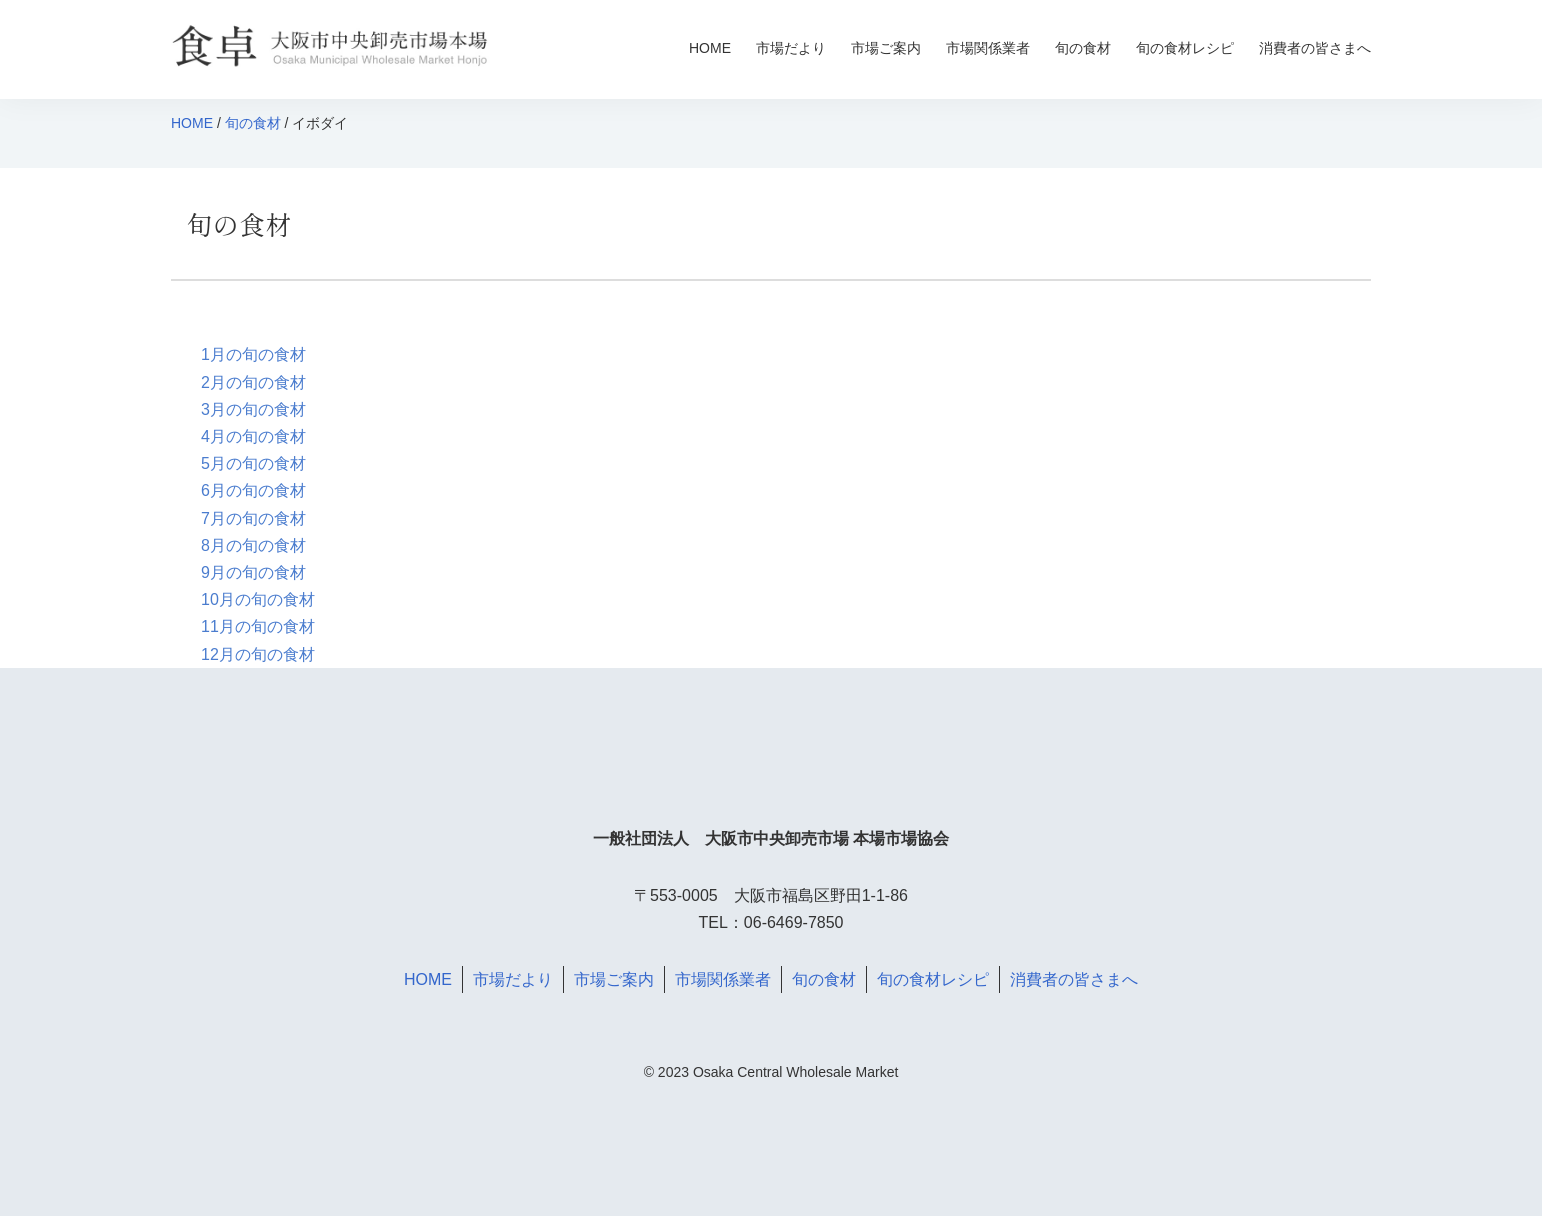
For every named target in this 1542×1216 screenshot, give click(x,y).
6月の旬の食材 (253, 490)
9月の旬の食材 (253, 572)
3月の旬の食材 (253, 409)
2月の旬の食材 (253, 382)
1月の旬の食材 (253, 354)
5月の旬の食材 (253, 463)
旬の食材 (1083, 48)
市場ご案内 (886, 48)
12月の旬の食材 (258, 654)
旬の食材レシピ (1185, 48)
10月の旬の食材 (258, 599)
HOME (710, 48)
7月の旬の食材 (253, 518)
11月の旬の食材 (258, 626)
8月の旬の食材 (253, 545)
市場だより (791, 48)
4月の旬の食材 (253, 436)
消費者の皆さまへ (1315, 48)
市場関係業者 (988, 48)
